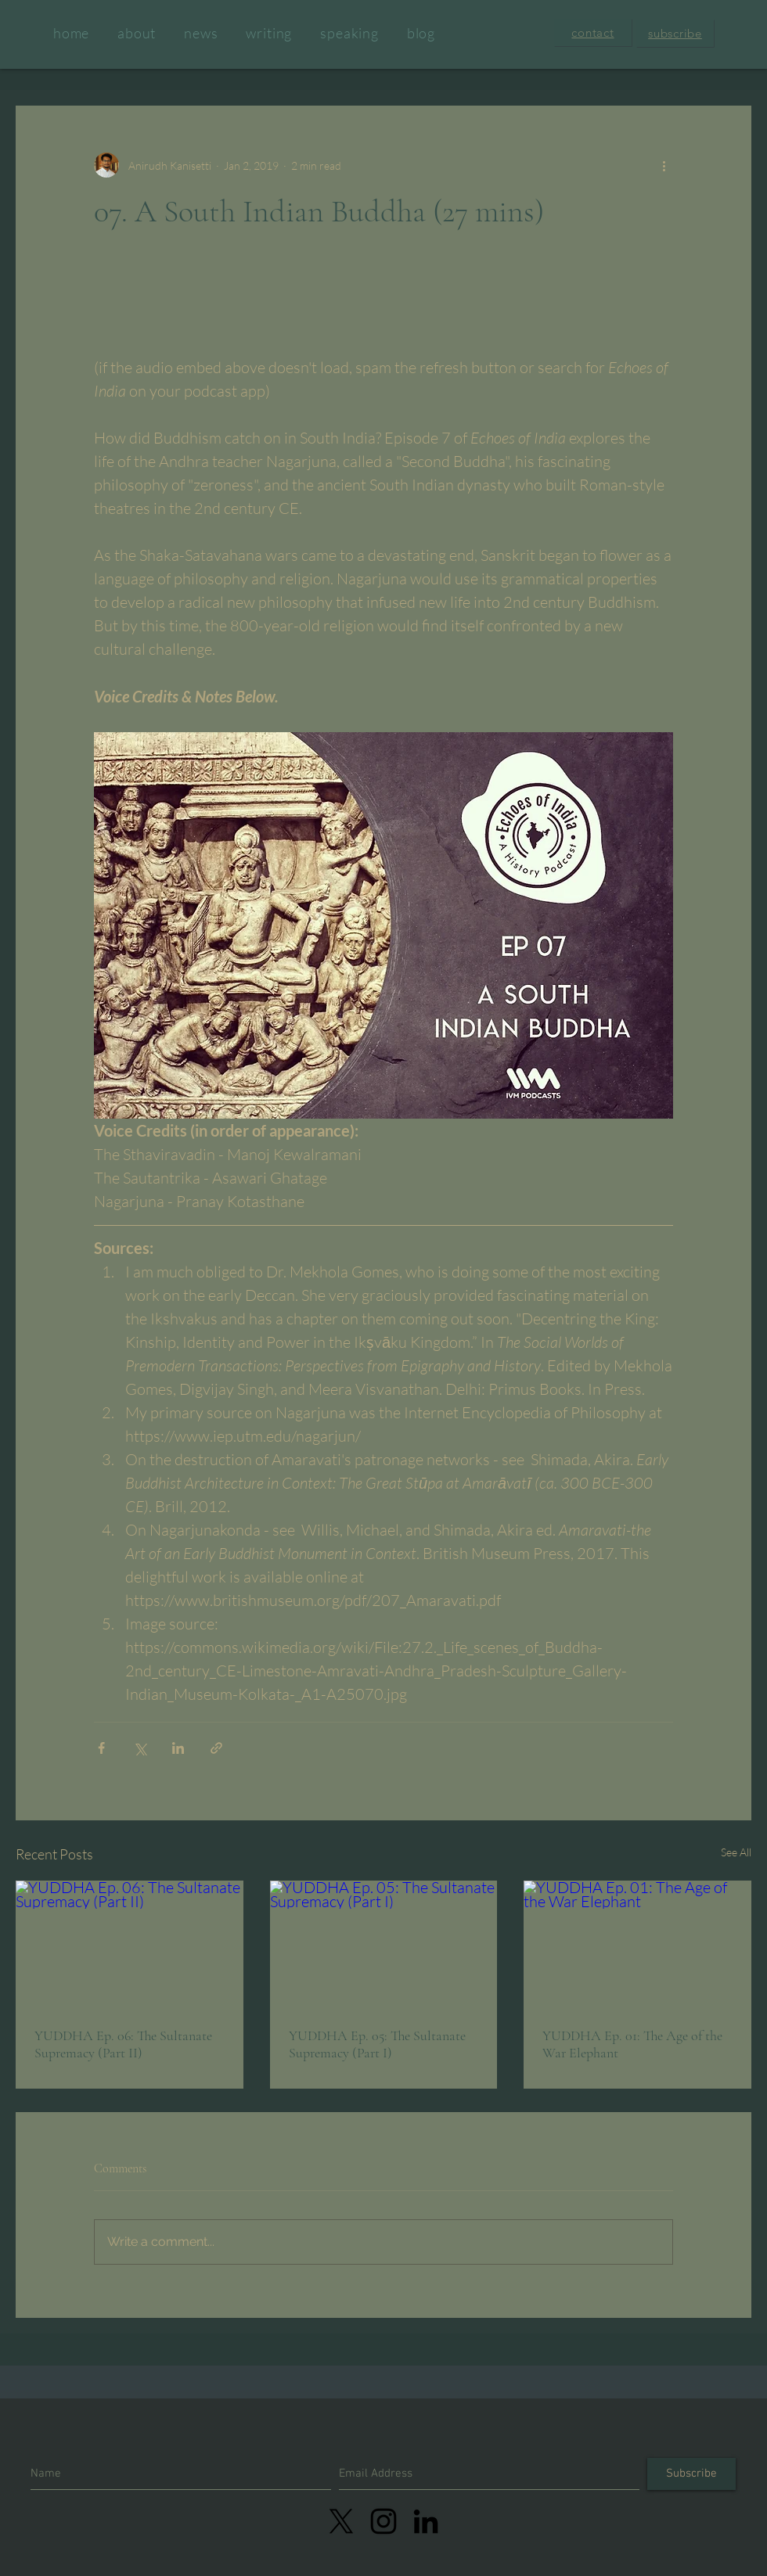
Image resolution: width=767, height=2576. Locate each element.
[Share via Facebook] (101, 1748)
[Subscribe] (691, 2474)
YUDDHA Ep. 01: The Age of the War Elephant (632, 2044)
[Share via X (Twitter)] (139, 1748)
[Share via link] (216, 1748)
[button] (593, 32)
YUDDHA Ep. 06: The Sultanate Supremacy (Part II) (123, 2044)
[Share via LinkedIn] (178, 1748)
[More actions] (663, 165)
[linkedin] (383, 2521)
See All (736, 1852)
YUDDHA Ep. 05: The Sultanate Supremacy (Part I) (377, 2044)
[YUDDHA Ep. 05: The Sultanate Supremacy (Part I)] (384, 1945)
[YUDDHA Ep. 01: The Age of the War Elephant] (637, 1944)
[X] (341, 2521)
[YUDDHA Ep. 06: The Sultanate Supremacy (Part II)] (129, 1944)
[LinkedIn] (426, 2521)
